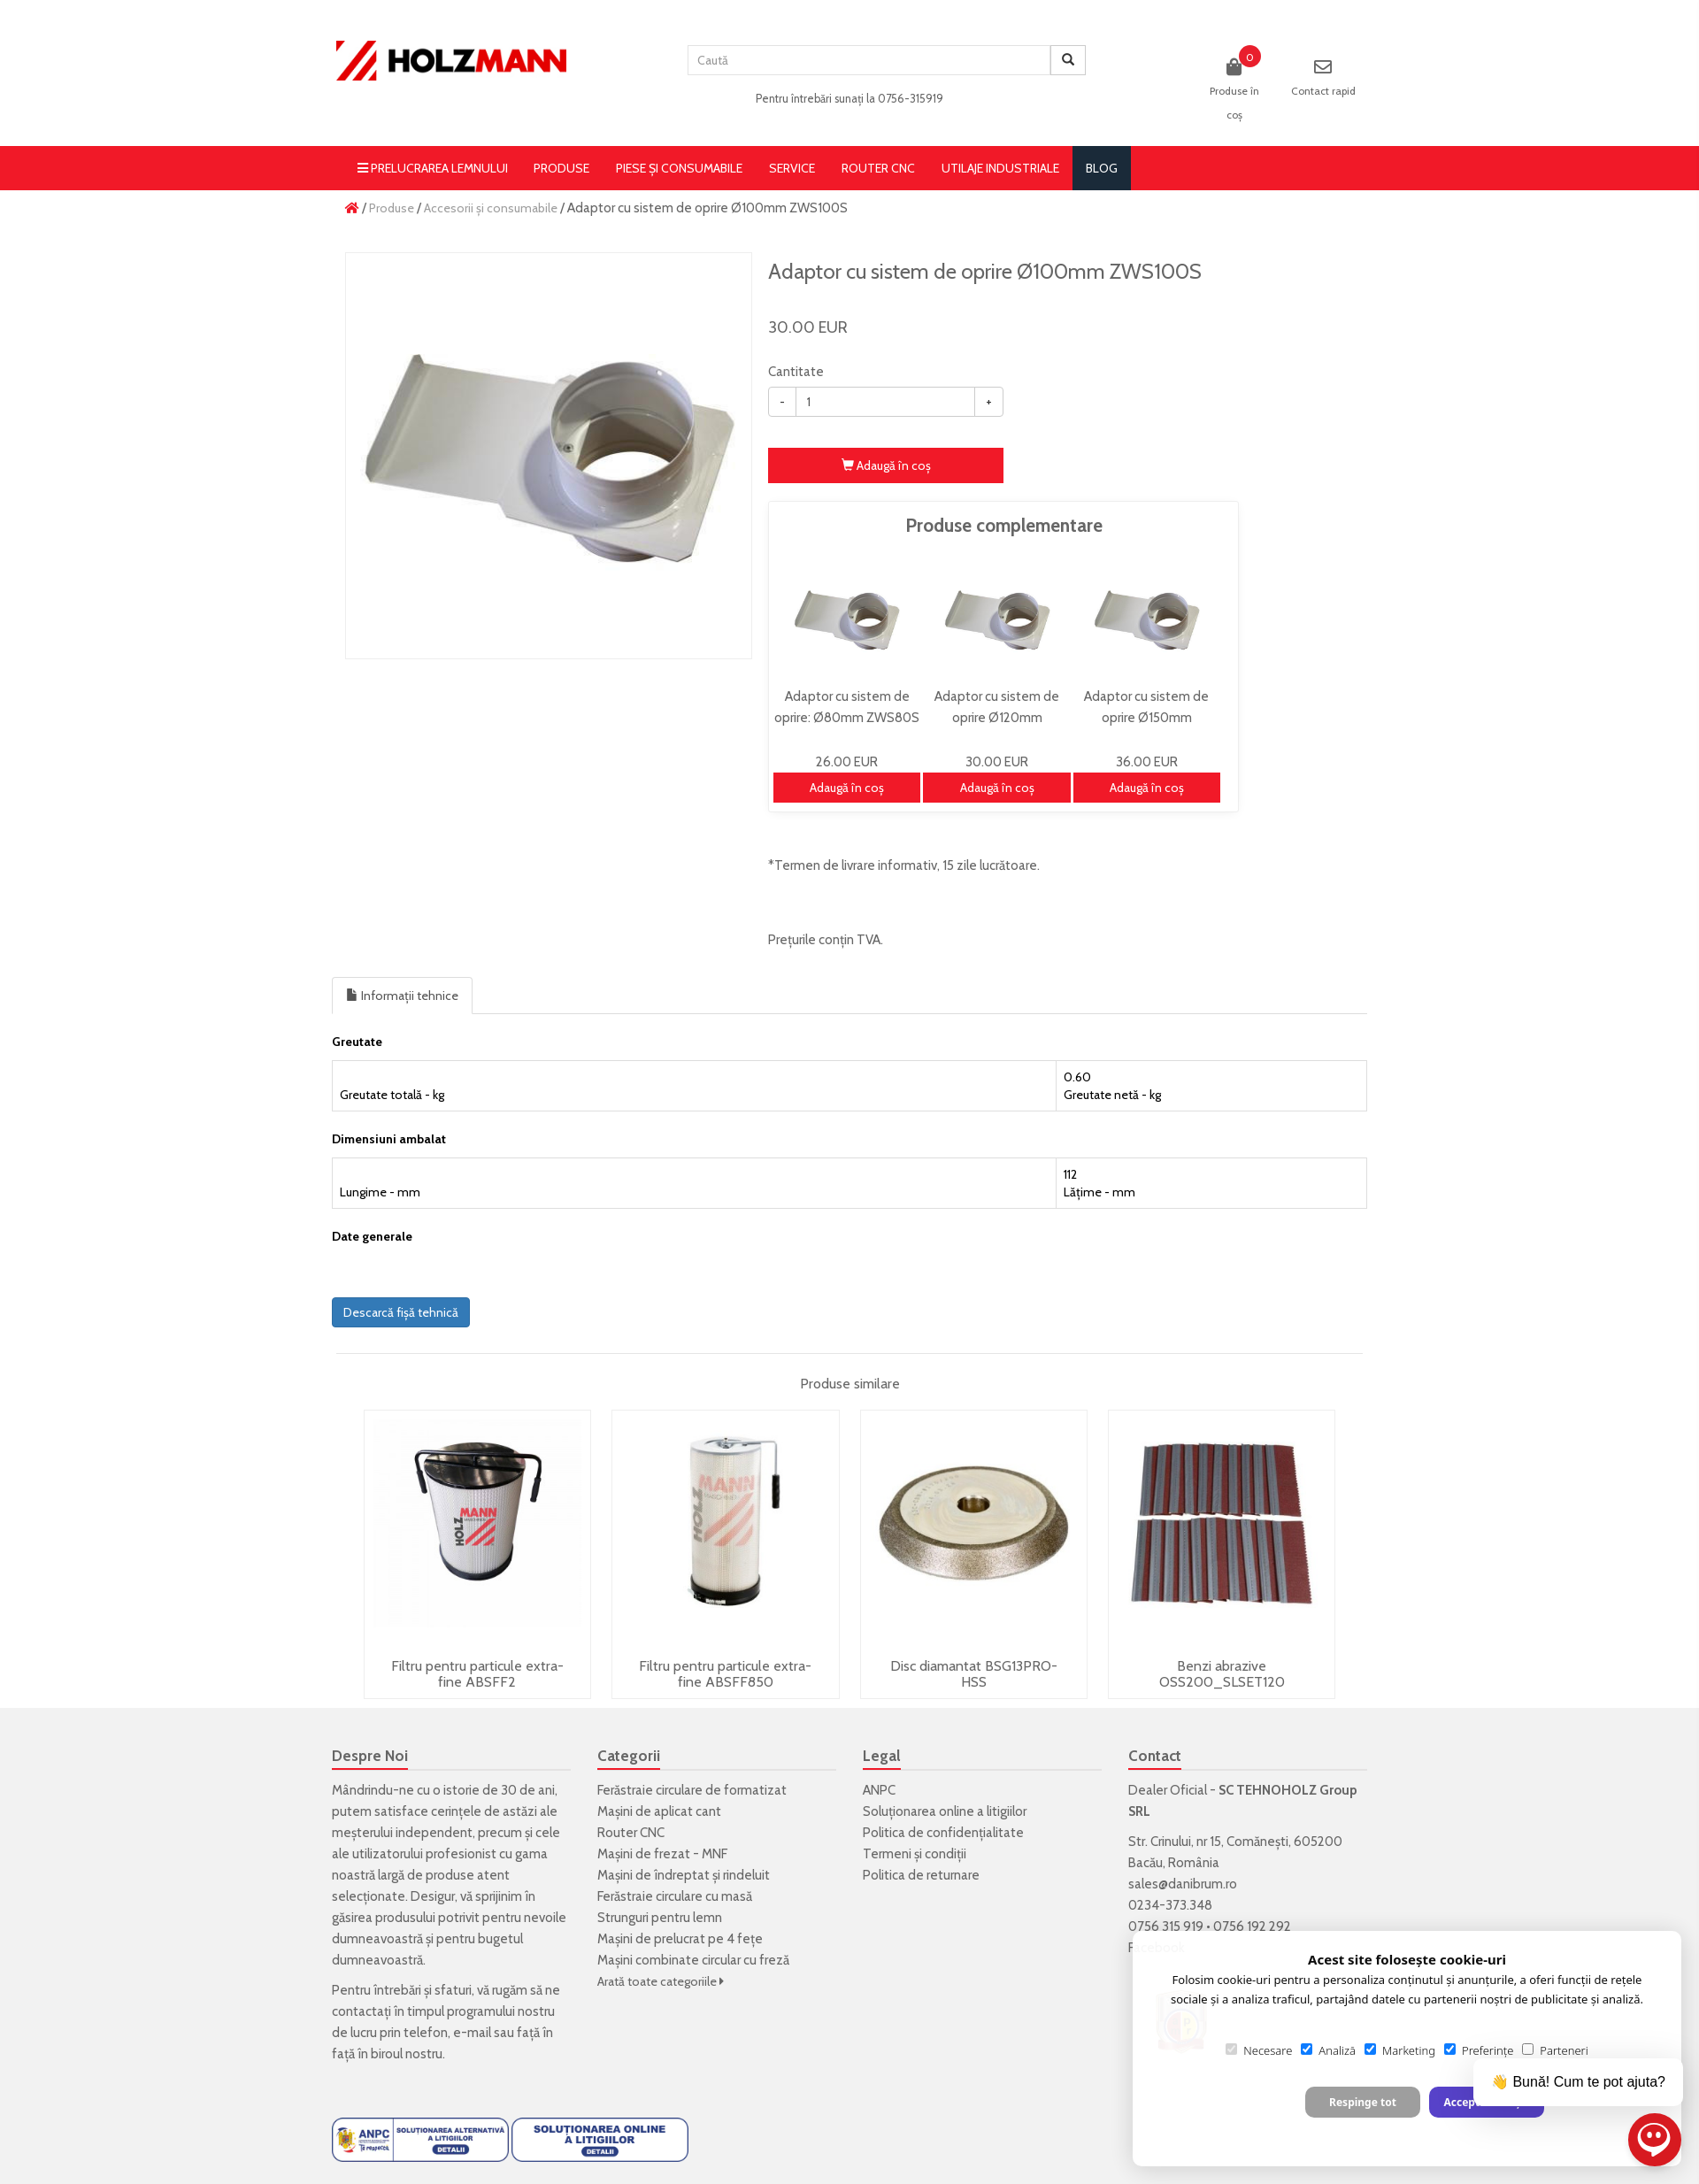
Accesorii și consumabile (490, 208)
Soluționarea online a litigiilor (944, 1811)
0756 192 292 (1252, 1926)
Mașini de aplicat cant (659, 1811)
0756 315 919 (1165, 1926)
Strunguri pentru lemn (659, 1918)
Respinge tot (1362, 2102)
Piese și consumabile (679, 168)
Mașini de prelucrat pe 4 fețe (680, 1939)
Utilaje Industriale (1000, 168)
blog (1102, 168)
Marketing (1400, 2050)
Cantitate (796, 372)
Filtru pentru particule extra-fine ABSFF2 (477, 1673)
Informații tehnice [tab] (402, 996)
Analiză (1328, 2050)
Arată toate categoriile (660, 1981)
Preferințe (1478, 2050)
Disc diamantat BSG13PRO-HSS (973, 1673)
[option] (548, 455)
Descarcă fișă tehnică (400, 1312)
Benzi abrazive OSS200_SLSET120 (1222, 1673)
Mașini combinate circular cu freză (693, 1960)
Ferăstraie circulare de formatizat (692, 1790)
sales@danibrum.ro (1182, 1884)
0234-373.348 (1170, 1905)
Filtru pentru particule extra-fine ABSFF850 (725, 1673)
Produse (561, 168)
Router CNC (878, 168)
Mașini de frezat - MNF (662, 1854)
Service (792, 168)
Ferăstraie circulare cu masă (674, 1896)
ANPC (879, 1790)
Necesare (1259, 2050)
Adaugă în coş (886, 465)
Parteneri (1555, 2050)
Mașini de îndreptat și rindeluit (683, 1875)
